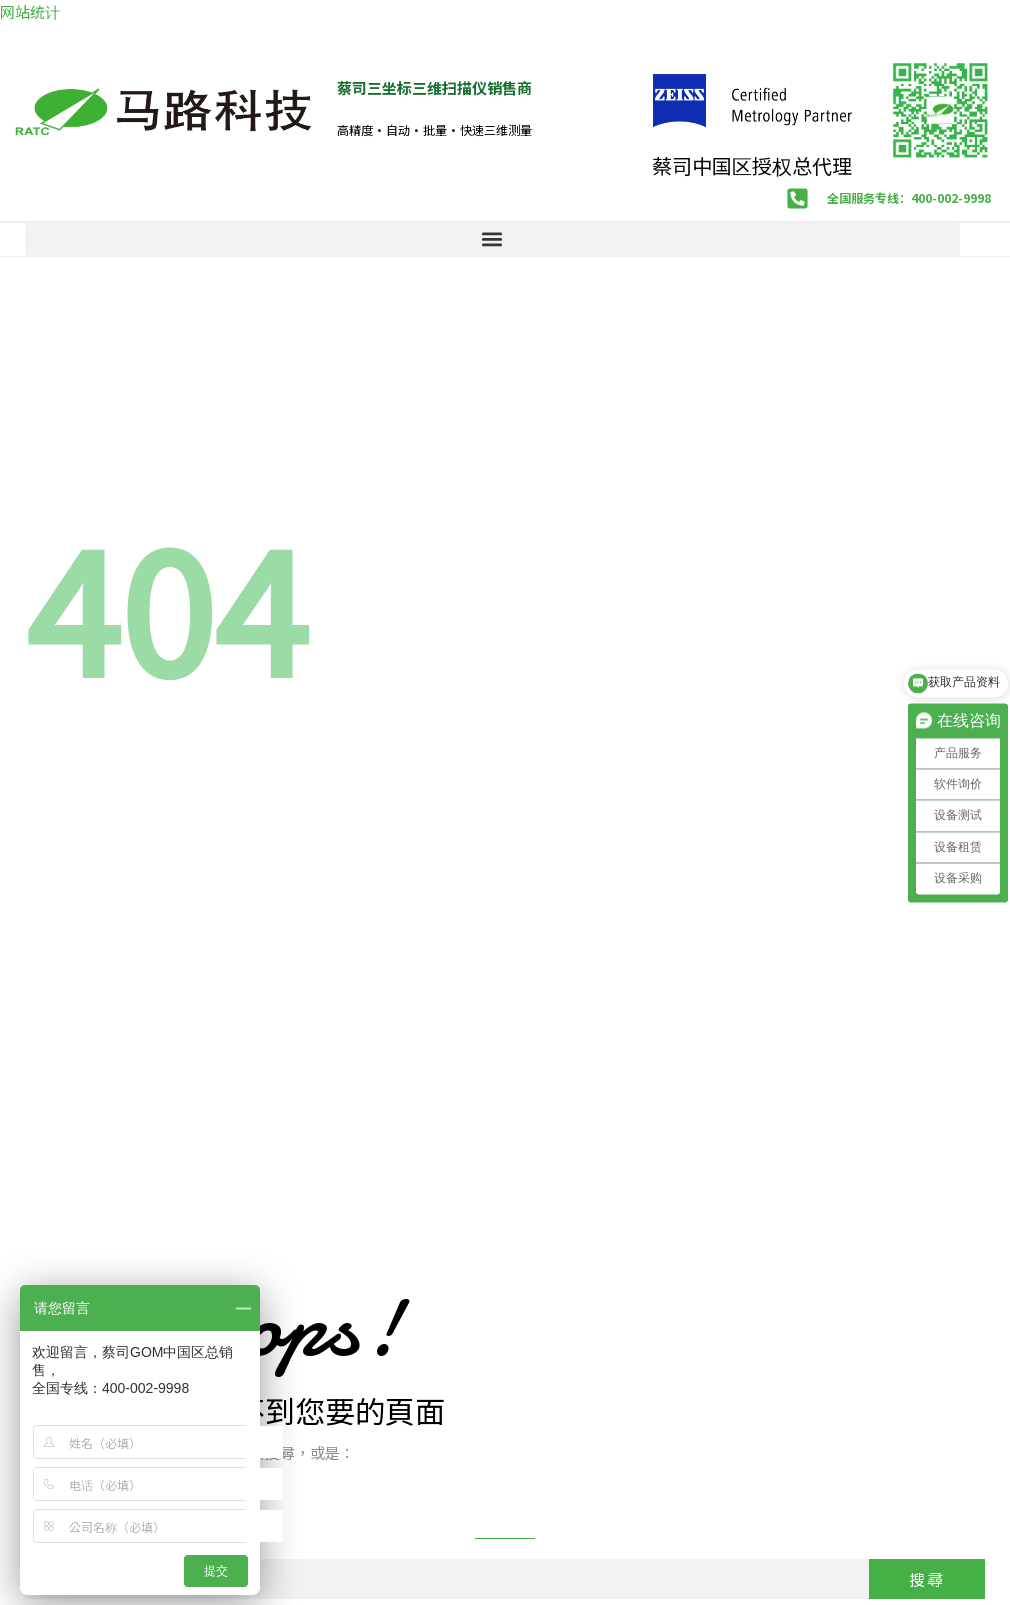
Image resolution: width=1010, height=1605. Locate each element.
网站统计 (30, 11)
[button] (492, 239)
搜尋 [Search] (927, 1579)
